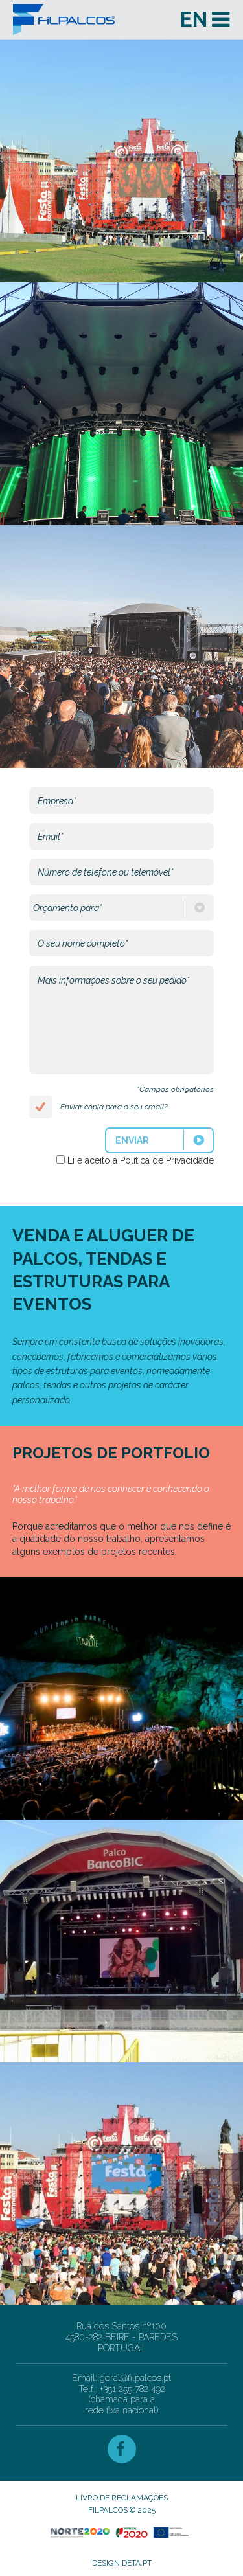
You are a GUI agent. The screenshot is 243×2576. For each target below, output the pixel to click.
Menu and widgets (219, 19)
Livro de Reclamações (122, 2497)
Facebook (122, 2449)
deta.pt (137, 2563)
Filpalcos (89, 19)
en (193, 19)
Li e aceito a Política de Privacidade (140, 1160)
